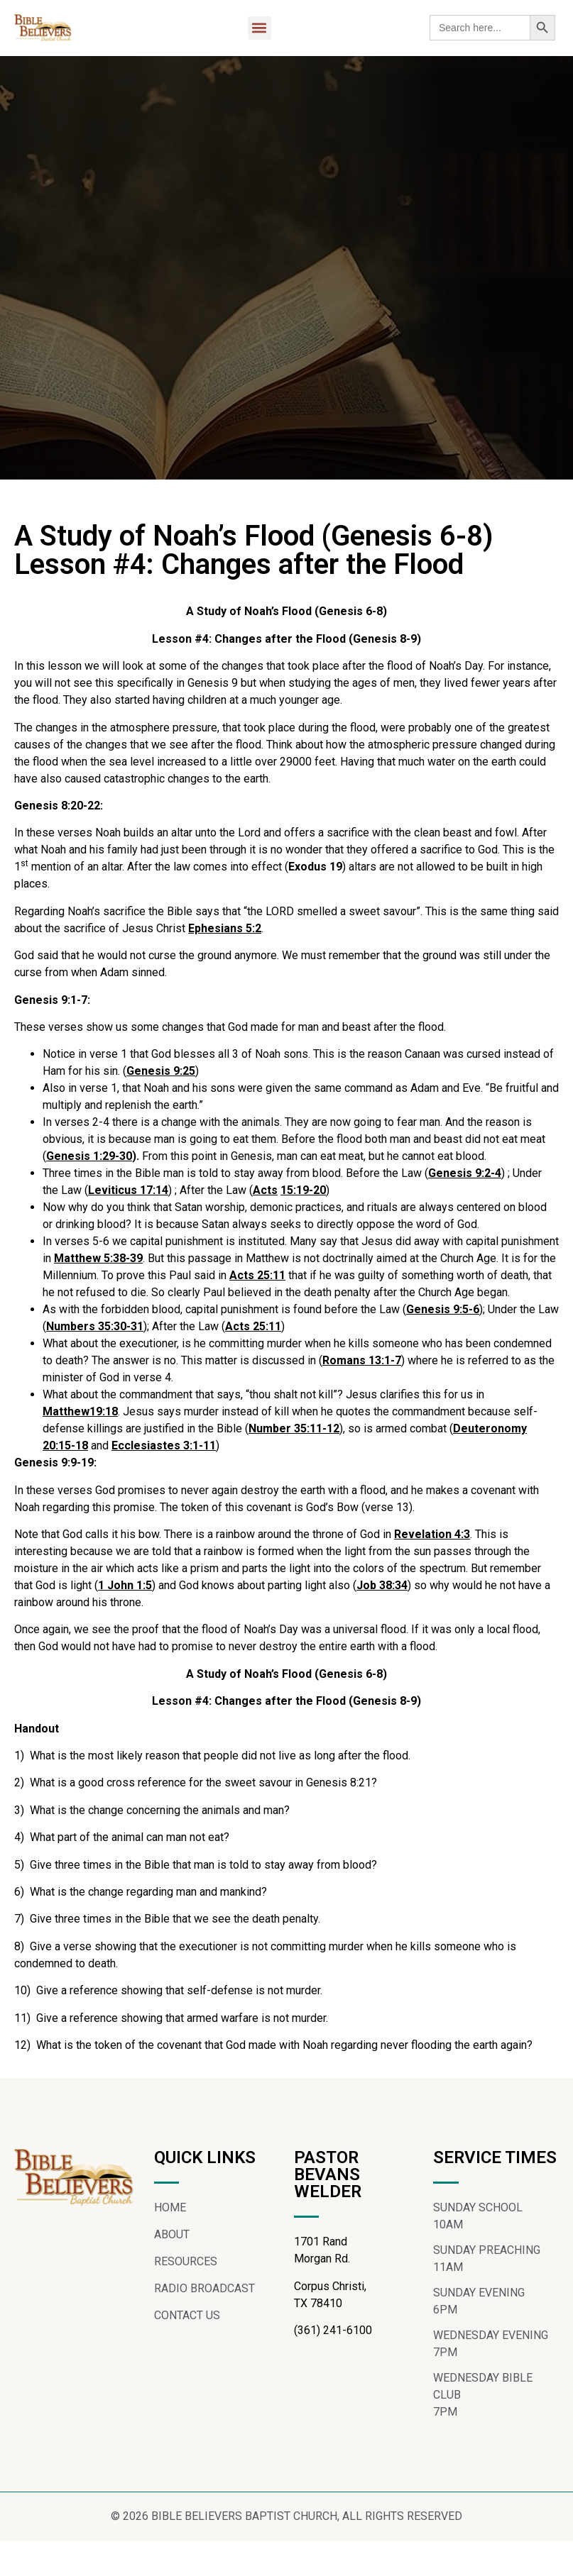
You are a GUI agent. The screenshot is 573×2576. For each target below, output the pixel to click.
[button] (259, 28)
